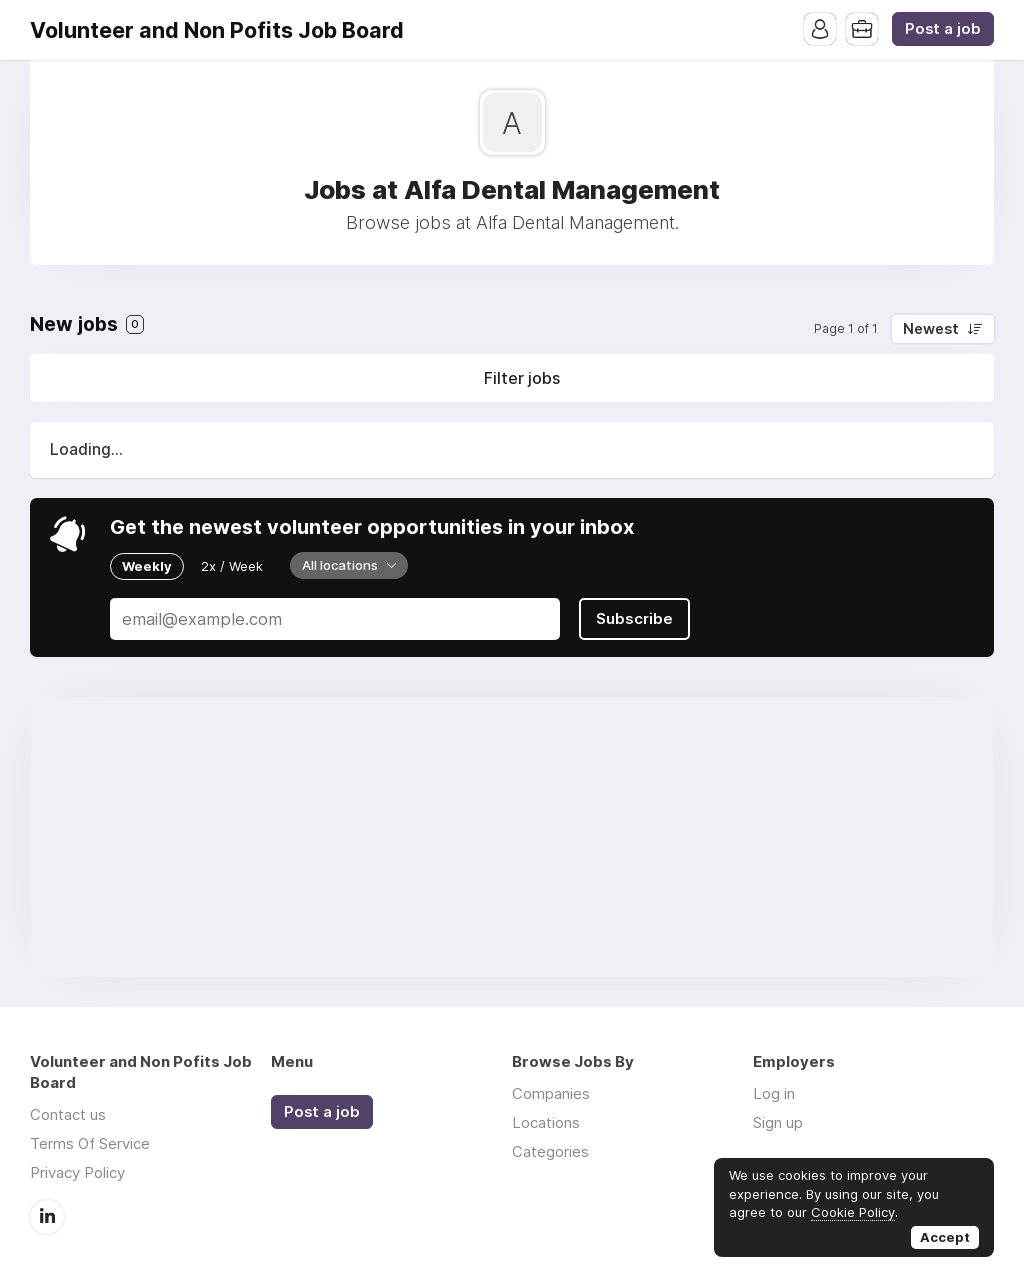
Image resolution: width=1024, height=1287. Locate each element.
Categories (550, 1151)
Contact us (68, 1114)
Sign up (778, 1122)
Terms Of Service (90, 1143)
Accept (945, 1237)
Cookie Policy (853, 1212)
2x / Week (232, 566)
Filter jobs (522, 378)
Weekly (147, 566)
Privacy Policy (77, 1172)
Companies (551, 1093)
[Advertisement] (512, 837)
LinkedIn (47, 1217)
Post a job (943, 29)
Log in (774, 1093)
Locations (546, 1122)
